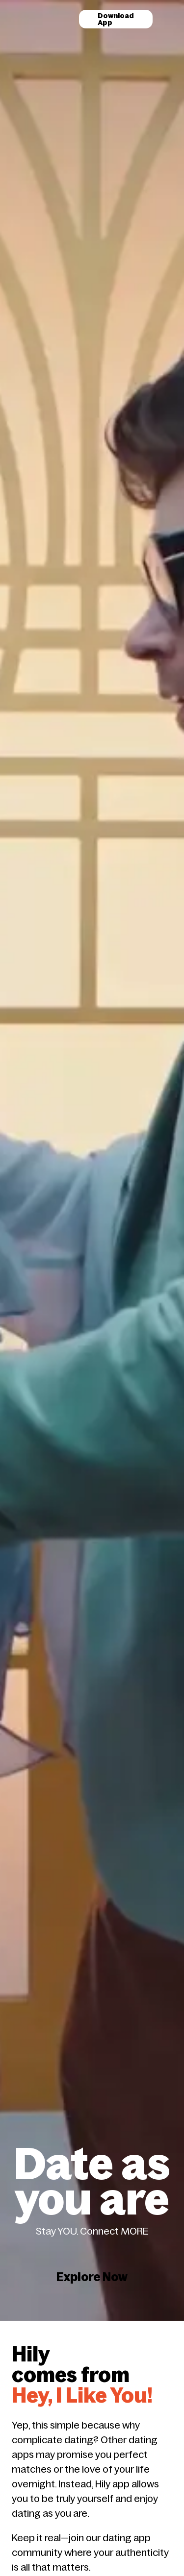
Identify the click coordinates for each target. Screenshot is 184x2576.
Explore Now (92, 2161)
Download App (116, 19)
